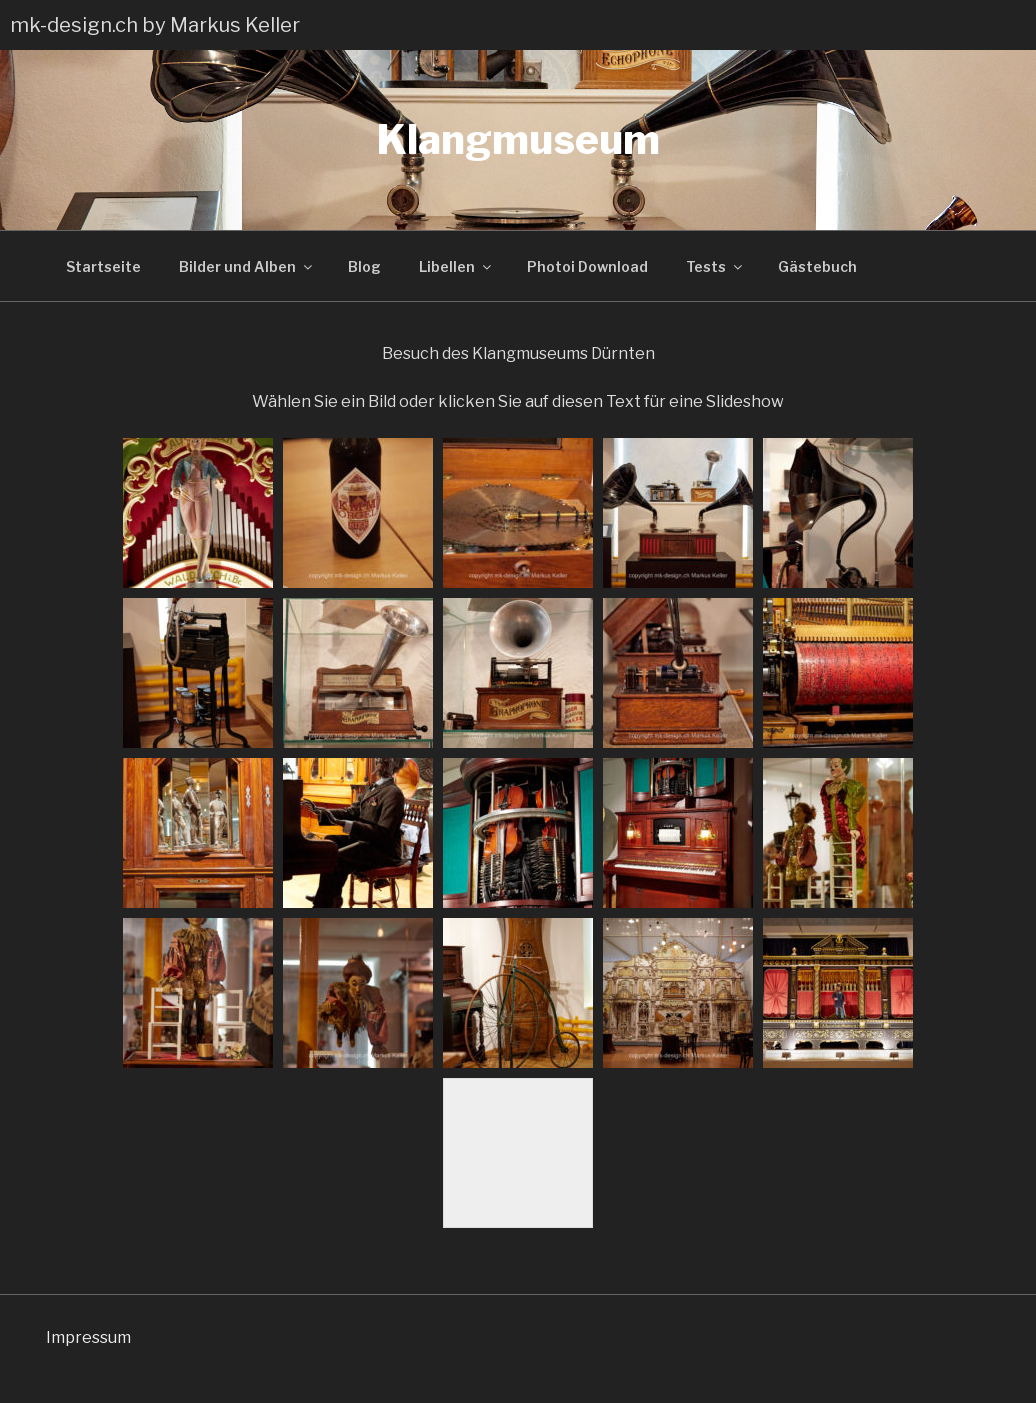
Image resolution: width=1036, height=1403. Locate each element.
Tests (715, 266)
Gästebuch (817, 266)
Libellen (456, 266)
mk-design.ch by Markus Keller (155, 25)
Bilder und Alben (247, 266)
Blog (364, 266)
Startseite (103, 266)
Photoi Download (587, 266)
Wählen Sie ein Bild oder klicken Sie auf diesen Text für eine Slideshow (518, 401)
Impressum (88, 1337)
